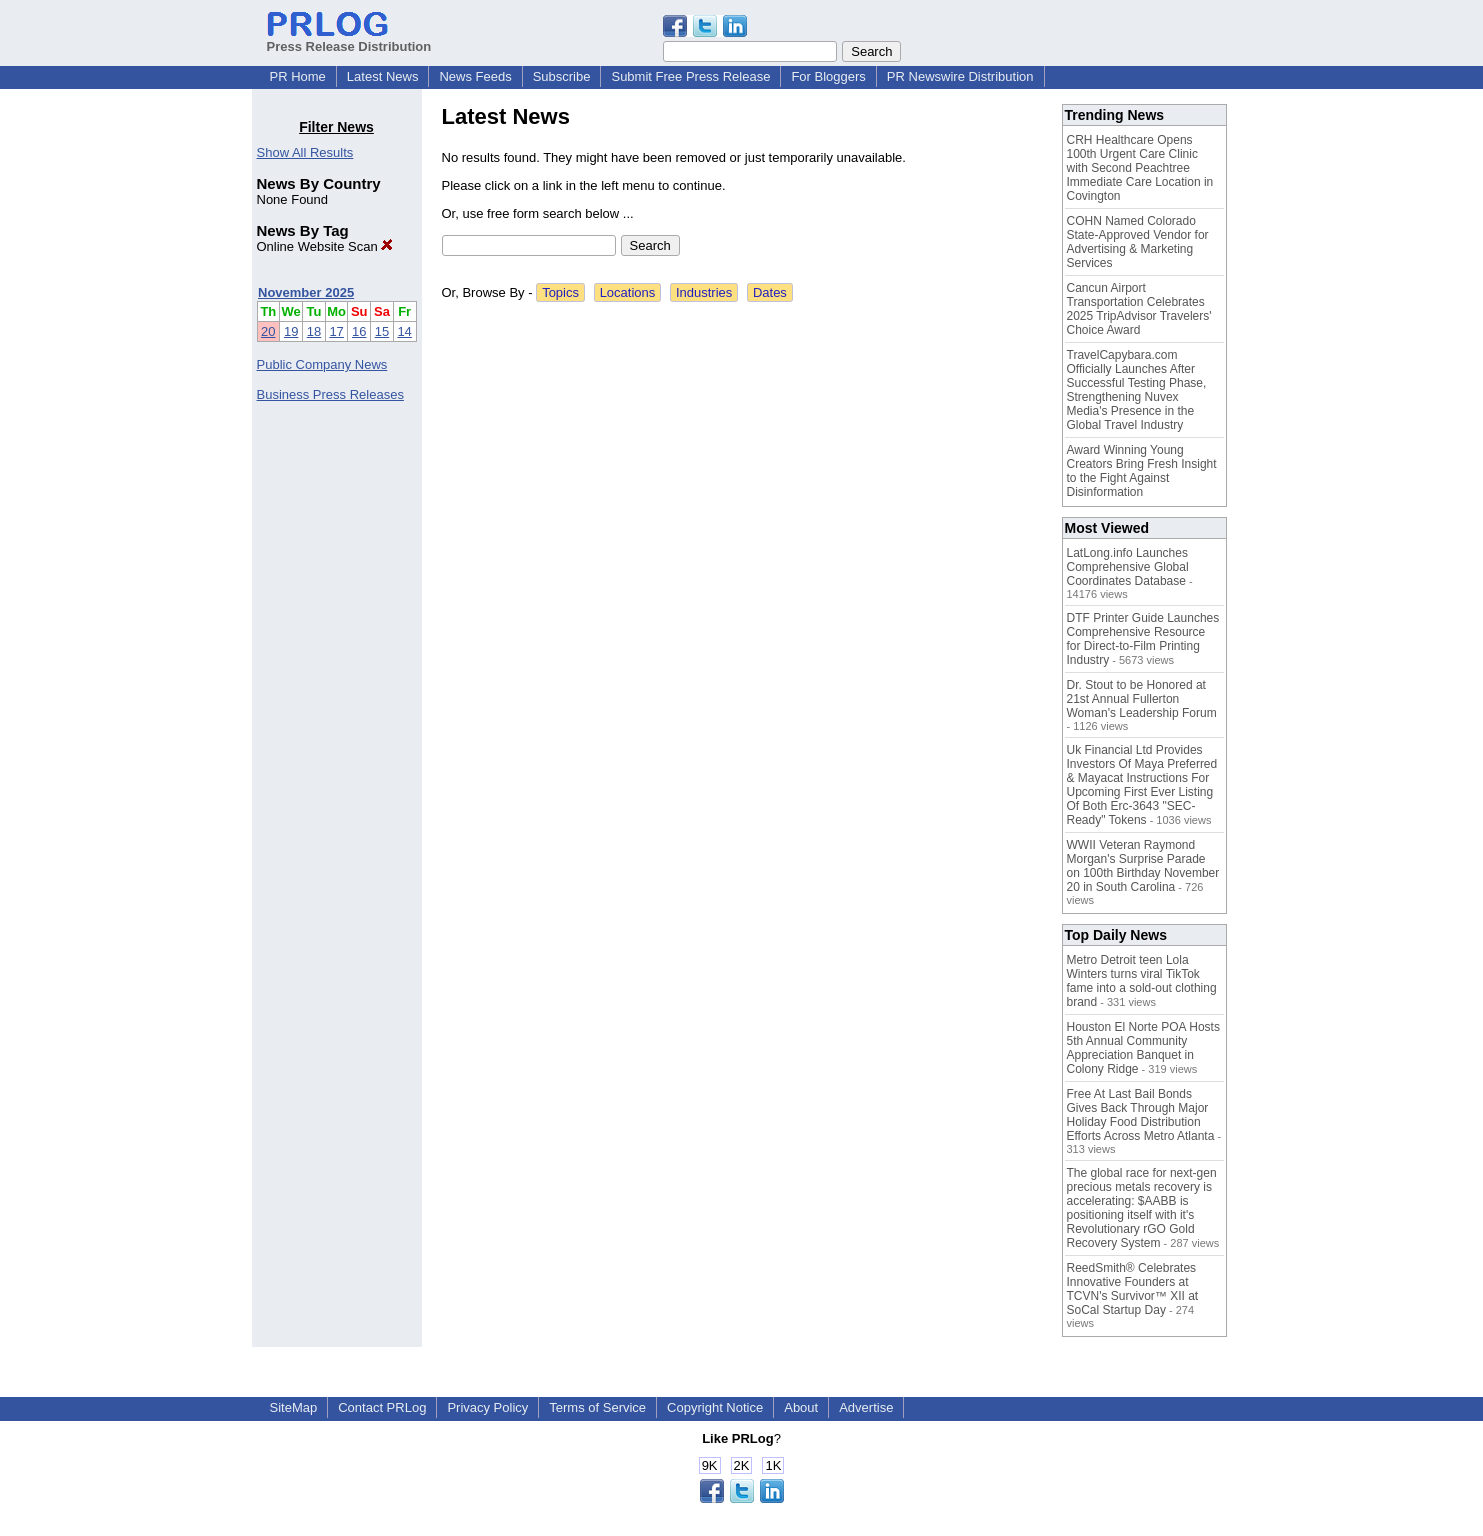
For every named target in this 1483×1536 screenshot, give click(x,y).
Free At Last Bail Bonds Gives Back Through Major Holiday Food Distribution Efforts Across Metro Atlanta (1141, 1115)
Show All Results (305, 152)
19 (291, 331)
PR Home (298, 76)
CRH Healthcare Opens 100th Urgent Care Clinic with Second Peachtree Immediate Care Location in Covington (1140, 168)
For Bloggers (828, 76)
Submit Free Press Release (690, 76)
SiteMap (294, 1407)
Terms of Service (597, 1407)
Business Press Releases (330, 394)
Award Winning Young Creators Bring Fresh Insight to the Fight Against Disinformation (1142, 471)
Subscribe (562, 76)
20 (268, 331)
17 (336, 331)
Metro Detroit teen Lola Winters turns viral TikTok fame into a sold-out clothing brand (1142, 981)
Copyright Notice (715, 1407)
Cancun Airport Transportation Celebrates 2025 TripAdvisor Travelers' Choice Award (1139, 309)
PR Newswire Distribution (960, 76)
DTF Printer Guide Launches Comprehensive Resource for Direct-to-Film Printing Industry (1143, 639)
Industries (704, 292)
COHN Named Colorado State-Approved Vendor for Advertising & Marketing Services (1138, 242)
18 (314, 331)
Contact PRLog (382, 1407)
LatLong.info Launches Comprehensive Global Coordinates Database (1128, 567)
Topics (560, 292)
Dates (770, 292)
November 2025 (306, 292)
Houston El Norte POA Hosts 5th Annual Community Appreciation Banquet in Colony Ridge (1143, 1048)
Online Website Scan (325, 246)
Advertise (866, 1407)
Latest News (383, 76)
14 (404, 331)
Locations (628, 292)
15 (382, 331)
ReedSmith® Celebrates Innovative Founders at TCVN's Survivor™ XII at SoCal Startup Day (1133, 1289)
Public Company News (322, 364)
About (801, 1407)
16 (359, 331)
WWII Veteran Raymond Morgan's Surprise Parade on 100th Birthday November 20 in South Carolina (1143, 866)
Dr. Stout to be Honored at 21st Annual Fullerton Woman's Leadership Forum (1142, 699)
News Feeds (475, 76)
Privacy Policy (487, 1407)
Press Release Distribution (349, 39)
